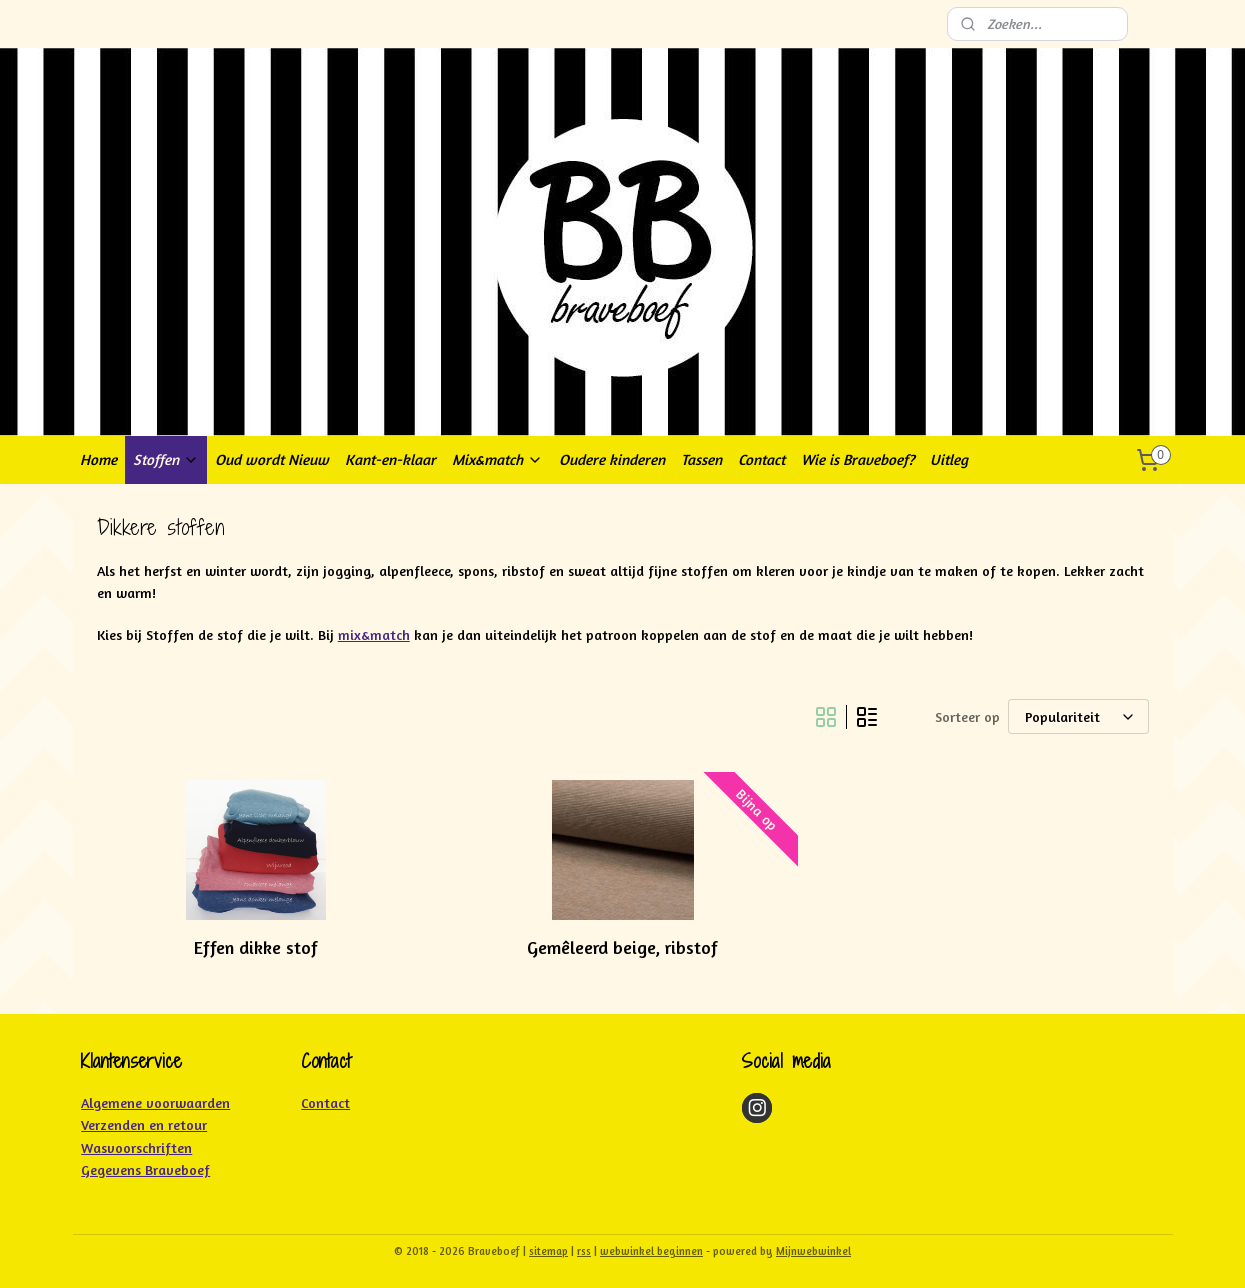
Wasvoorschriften (136, 1147)
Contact (761, 459)
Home (98, 459)
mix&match (373, 634)
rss (584, 1251)
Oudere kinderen (612, 459)
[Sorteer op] (1078, 716)
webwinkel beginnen (651, 1251)
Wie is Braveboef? (857, 459)
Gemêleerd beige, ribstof (622, 947)
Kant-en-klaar (390, 459)
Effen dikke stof (256, 947)
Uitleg (949, 459)
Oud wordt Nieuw (272, 459)
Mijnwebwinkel (813, 1251)
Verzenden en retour (144, 1124)
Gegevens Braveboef (145, 1169)
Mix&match (497, 459)
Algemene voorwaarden (155, 1102)
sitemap (548, 1251)
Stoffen (166, 459)
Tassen (701, 459)
